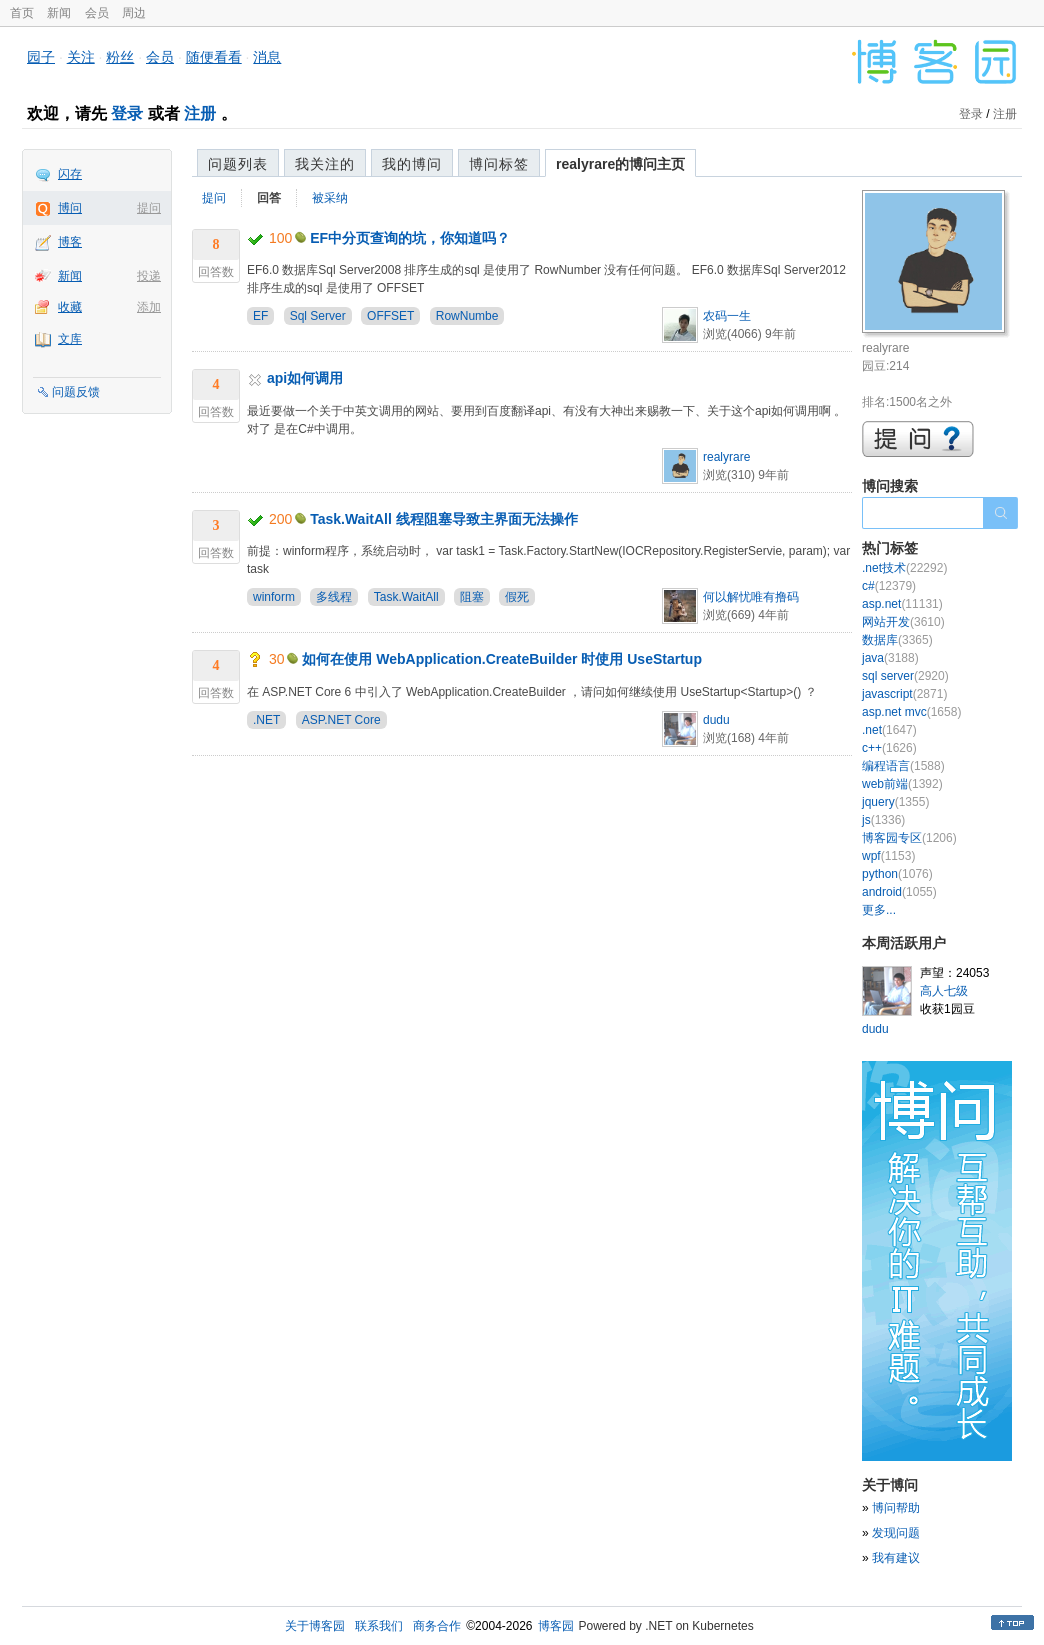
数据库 (897, 640)
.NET (266, 720)
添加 (149, 307)
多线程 (334, 597)
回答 (269, 198)
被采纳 (330, 198)
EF (260, 316)
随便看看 (214, 57)
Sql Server (318, 316)
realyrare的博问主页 (620, 164)
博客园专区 (909, 838)
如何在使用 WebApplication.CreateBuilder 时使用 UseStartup (502, 659)
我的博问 (412, 164)
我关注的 (325, 164)
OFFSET (390, 316)
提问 (149, 208)
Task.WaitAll (406, 597)
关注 (81, 57)
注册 (200, 113)
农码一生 (727, 316)
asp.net (902, 604)
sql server (905, 676)
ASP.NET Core (341, 720)
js (883, 820)
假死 (517, 597)
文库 (70, 339)
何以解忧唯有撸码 (751, 597)
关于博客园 (315, 1626)
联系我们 (379, 1626)
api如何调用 (305, 378)
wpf (888, 856)
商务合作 (437, 1626)
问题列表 (238, 164)
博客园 (556, 1626)
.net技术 (904, 568)
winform (274, 597)
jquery (895, 802)
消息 (267, 57)
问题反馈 (76, 392)
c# (889, 586)
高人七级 (944, 991)
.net (889, 730)
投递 (149, 276)
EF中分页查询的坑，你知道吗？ (410, 238)
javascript (904, 694)
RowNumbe (467, 316)
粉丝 (120, 57)
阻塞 (472, 597)
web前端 (902, 784)
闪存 (70, 174)
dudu (716, 720)
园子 (41, 57)
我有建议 (896, 1558)
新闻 (59, 13)
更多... (879, 910)
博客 (70, 242)
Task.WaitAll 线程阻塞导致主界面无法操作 (444, 519)
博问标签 (499, 164)
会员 (97, 13)
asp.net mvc (911, 712)
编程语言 (903, 766)
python (897, 874)
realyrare (726, 457)
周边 (134, 13)
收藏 (70, 307)
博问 (70, 208)
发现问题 (896, 1533)
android (899, 892)
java (890, 658)
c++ (889, 748)
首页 (22, 13)
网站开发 (903, 622)
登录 (127, 113)
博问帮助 (896, 1508)
